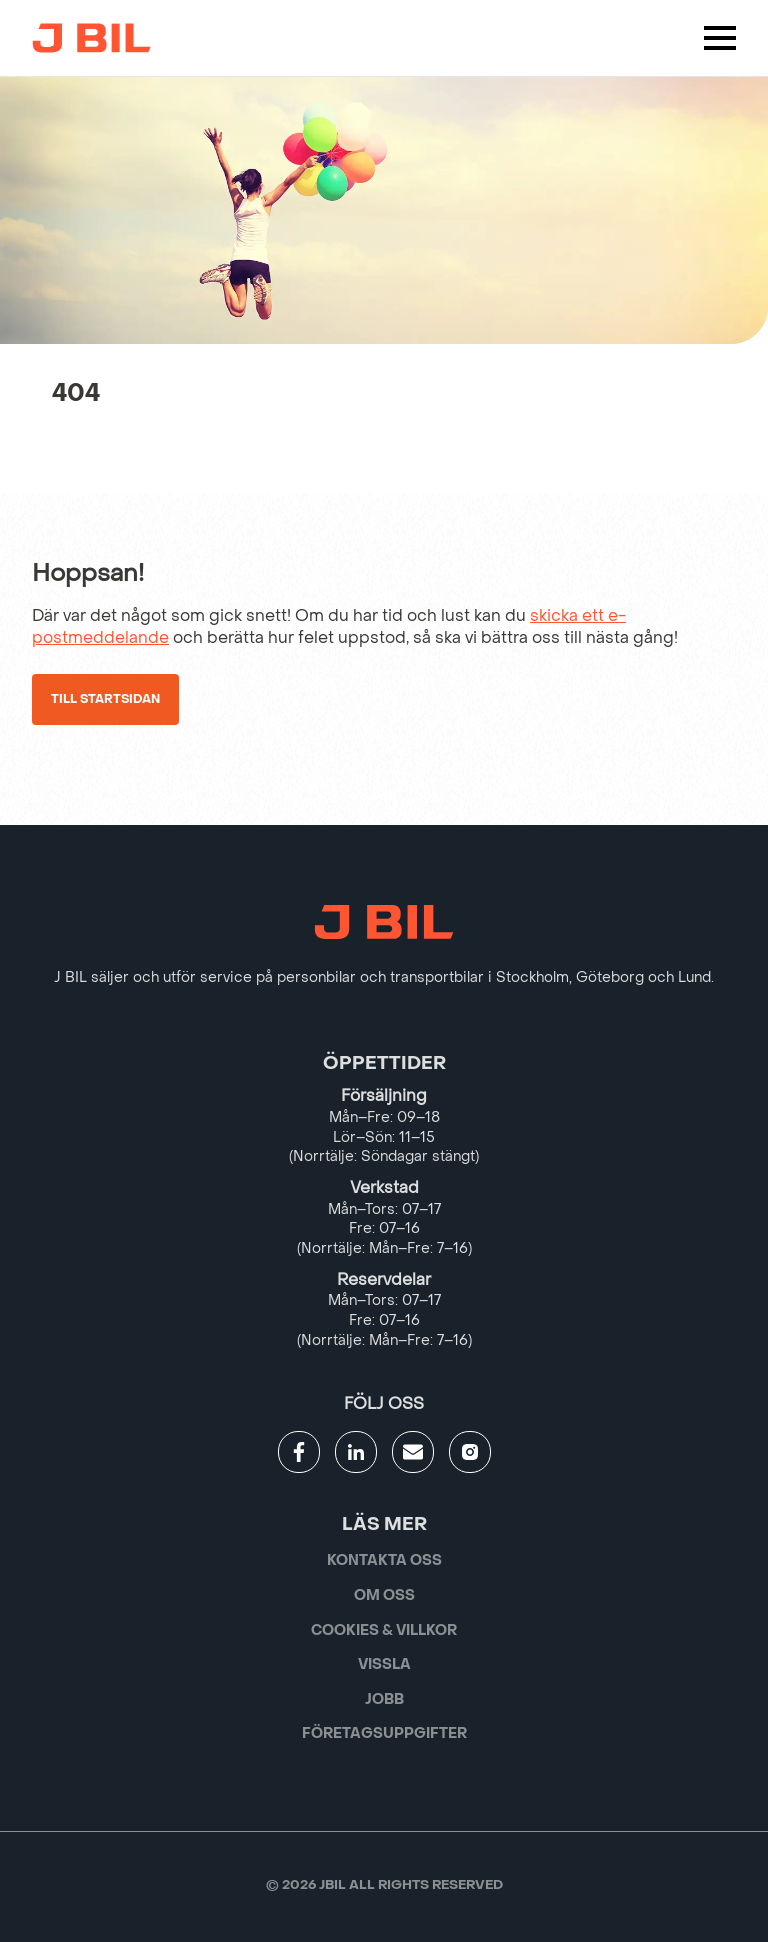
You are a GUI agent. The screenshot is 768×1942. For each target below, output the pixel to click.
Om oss (384, 1595)
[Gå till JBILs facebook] (299, 1452)
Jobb (384, 1699)
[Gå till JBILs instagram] (470, 1452)
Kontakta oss (384, 1560)
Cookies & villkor (384, 1630)
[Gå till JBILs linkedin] (356, 1452)
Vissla (384, 1664)
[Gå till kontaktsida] (413, 1452)
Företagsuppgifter (384, 1733)
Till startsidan (105, 699)
